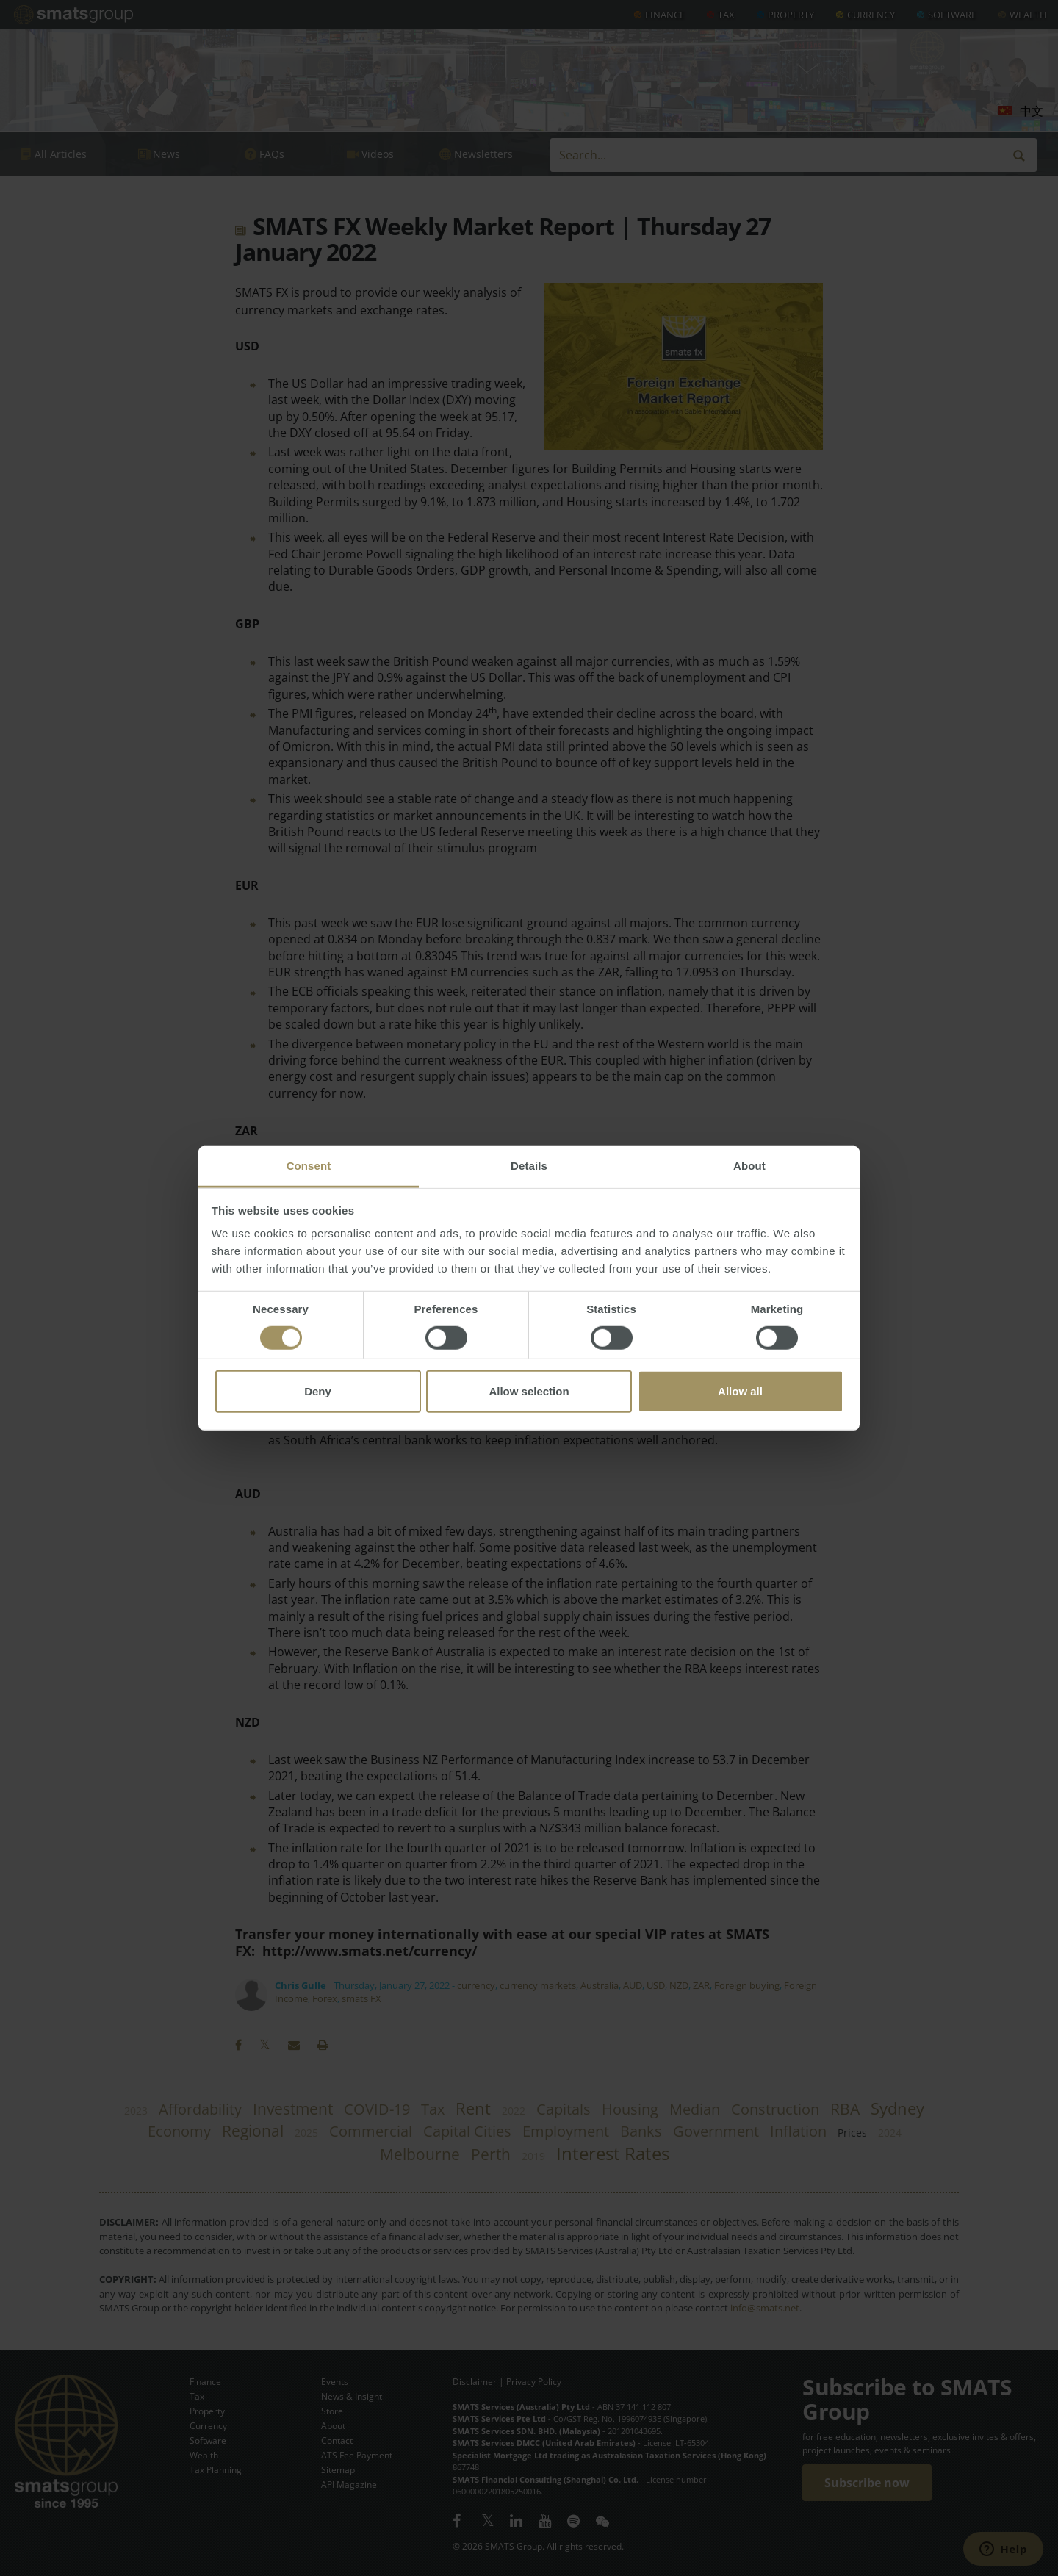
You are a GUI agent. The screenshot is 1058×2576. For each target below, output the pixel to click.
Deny (317, 1391)
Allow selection (529, 1391)
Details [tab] (529, 1165)
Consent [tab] (309, 1165)
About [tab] (749, 1165)
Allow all (740, 1391)
